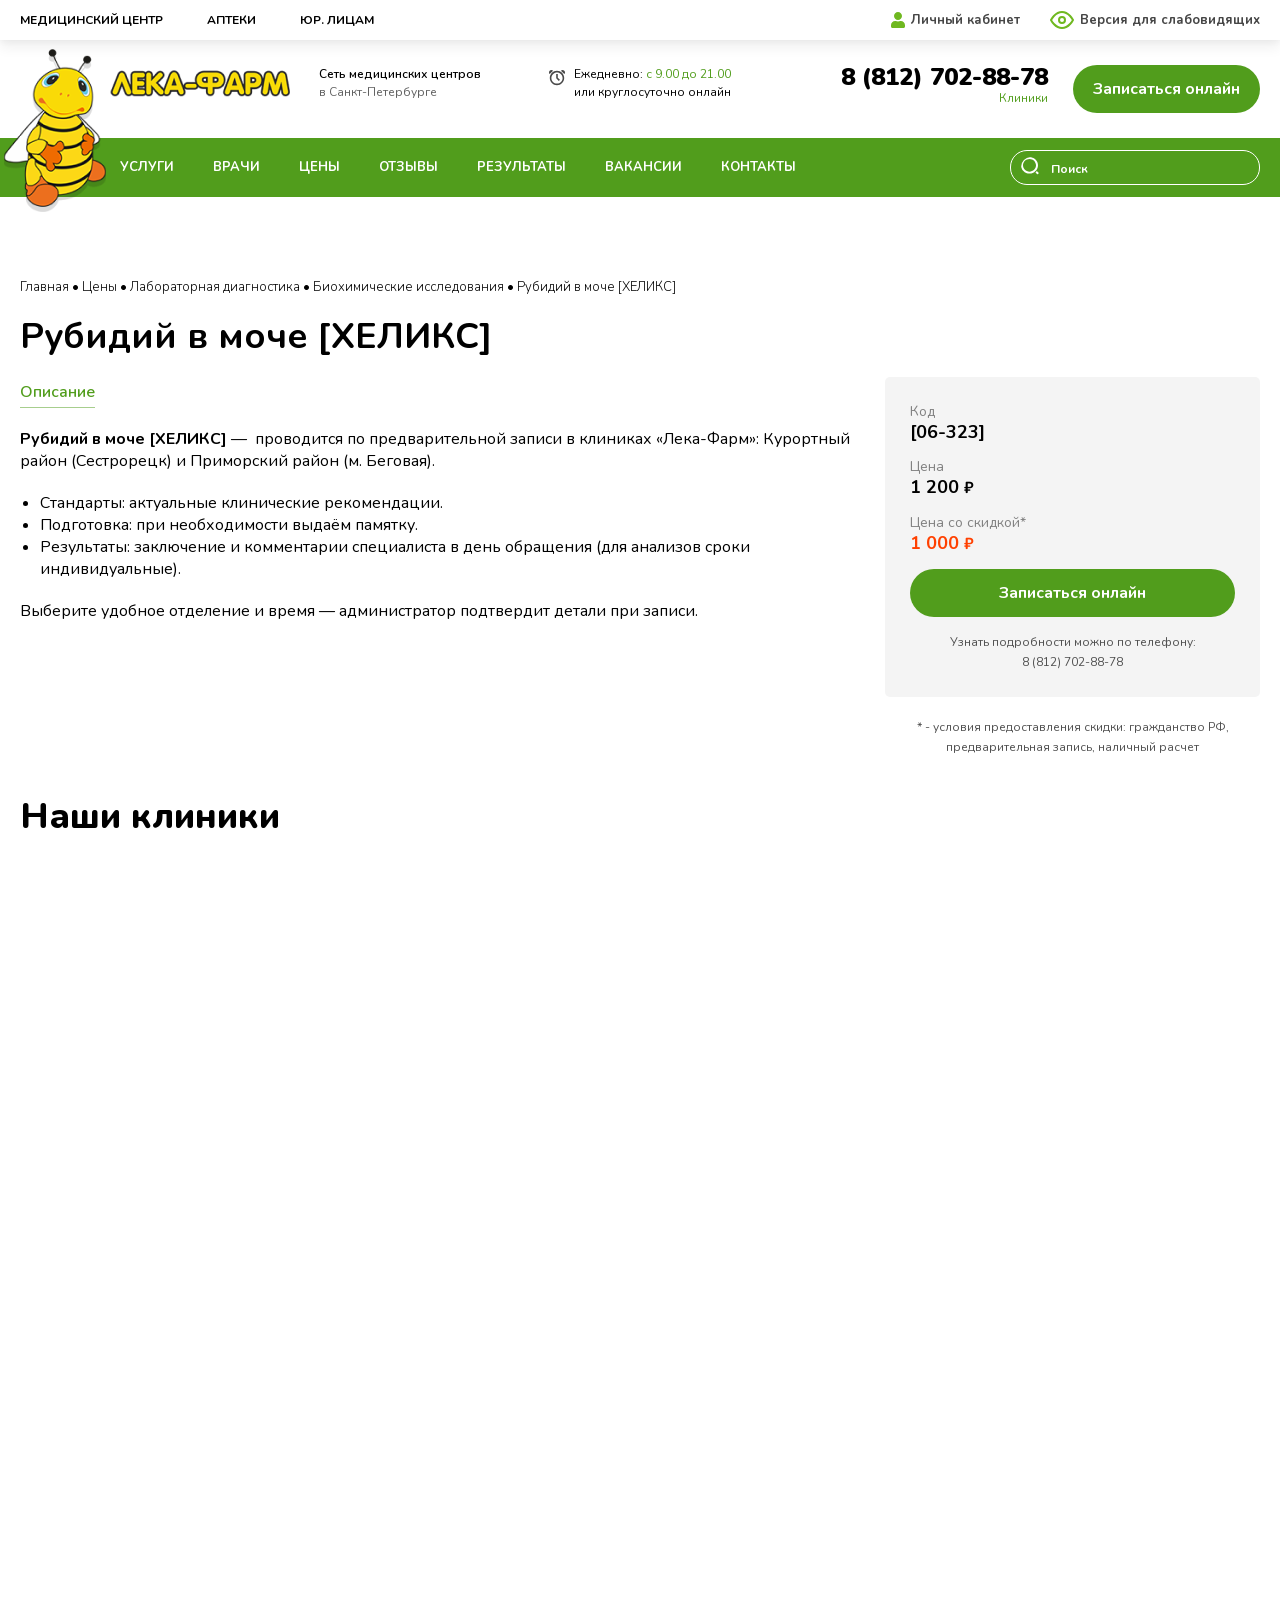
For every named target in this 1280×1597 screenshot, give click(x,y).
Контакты (758, 167)
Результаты (521, 167)
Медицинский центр (91, 20)
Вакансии (643, 167)
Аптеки (231, 20)
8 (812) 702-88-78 (944, 77)
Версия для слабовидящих (1170, 20)
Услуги (147, 167)
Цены (319, 167)
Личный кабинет (965, 20)
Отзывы (408, 167)
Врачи (236, 167)
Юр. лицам (337, 20)
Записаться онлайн (1166, 89)
